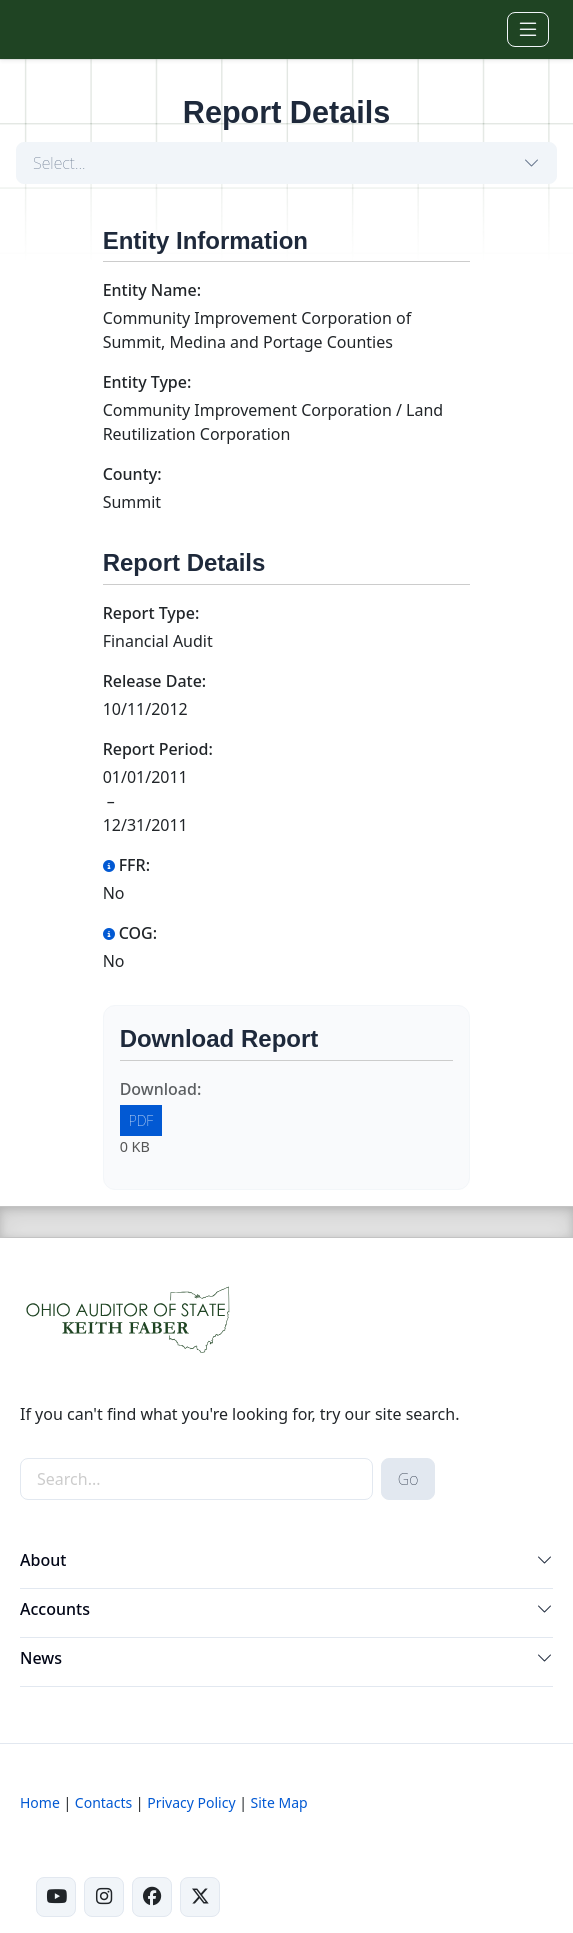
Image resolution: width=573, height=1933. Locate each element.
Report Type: (151, 613)
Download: (161, 1089)
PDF (141, 1120)
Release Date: (155, 681)
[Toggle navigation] (528, 29)
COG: (130, 933)
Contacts (103, 1802)
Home (40, 1802)
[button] (545, 1564)
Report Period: (158, 749)
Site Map (279, 1802)
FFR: (126, 865)
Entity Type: (147, 382)
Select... (59, 163)
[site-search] (196, 1479)
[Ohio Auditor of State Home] (63, 29)
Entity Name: (152, 290)
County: (132, 474)
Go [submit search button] (408, 1479)
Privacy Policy (191, 1802)
